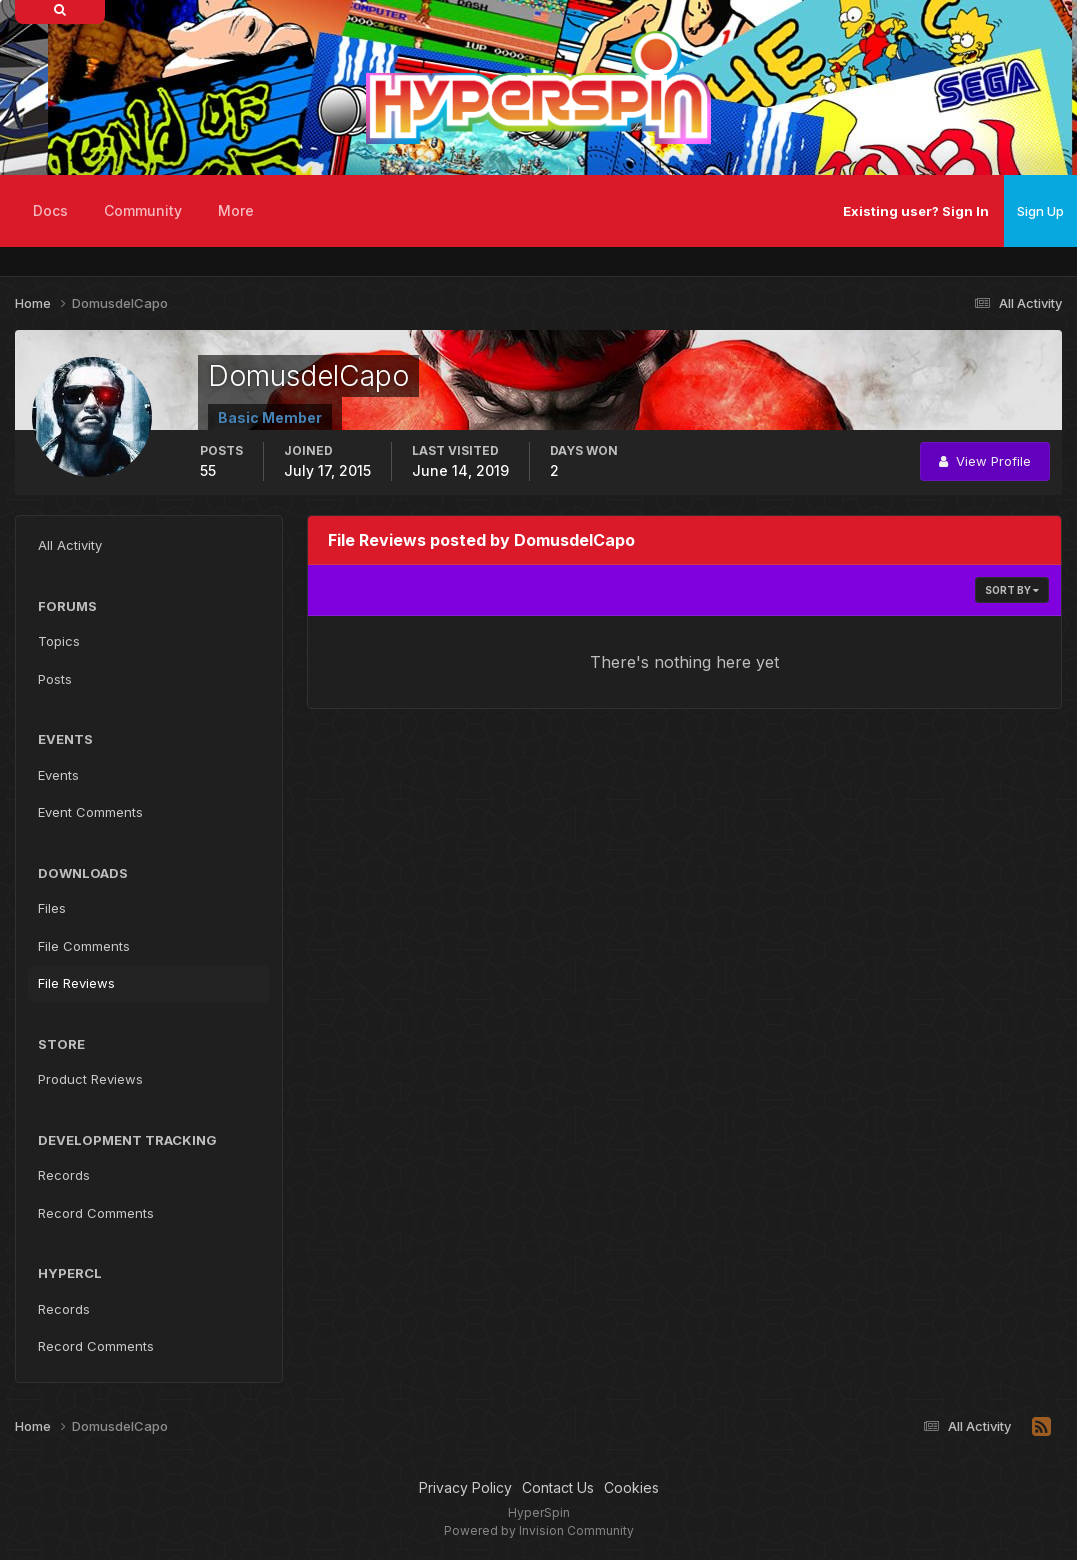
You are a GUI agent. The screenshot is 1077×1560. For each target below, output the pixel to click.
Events (58, 775)
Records (64, 1175)
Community (143, 210)
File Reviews (76, 983)
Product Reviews (90, 1079)
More (236, 210)
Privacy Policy (465, 1487)
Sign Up (1040, 211)
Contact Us (558, 1487)
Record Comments (96, 1213)
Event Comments (90, 812)
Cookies (631, 1487)
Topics (59, 641)
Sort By (1012, 590)
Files (52, 908)
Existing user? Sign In (916, 211)
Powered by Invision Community (539, 1530)
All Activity (70, 545)
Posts (55, 679)
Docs (50, 210)
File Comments (84, 946)
